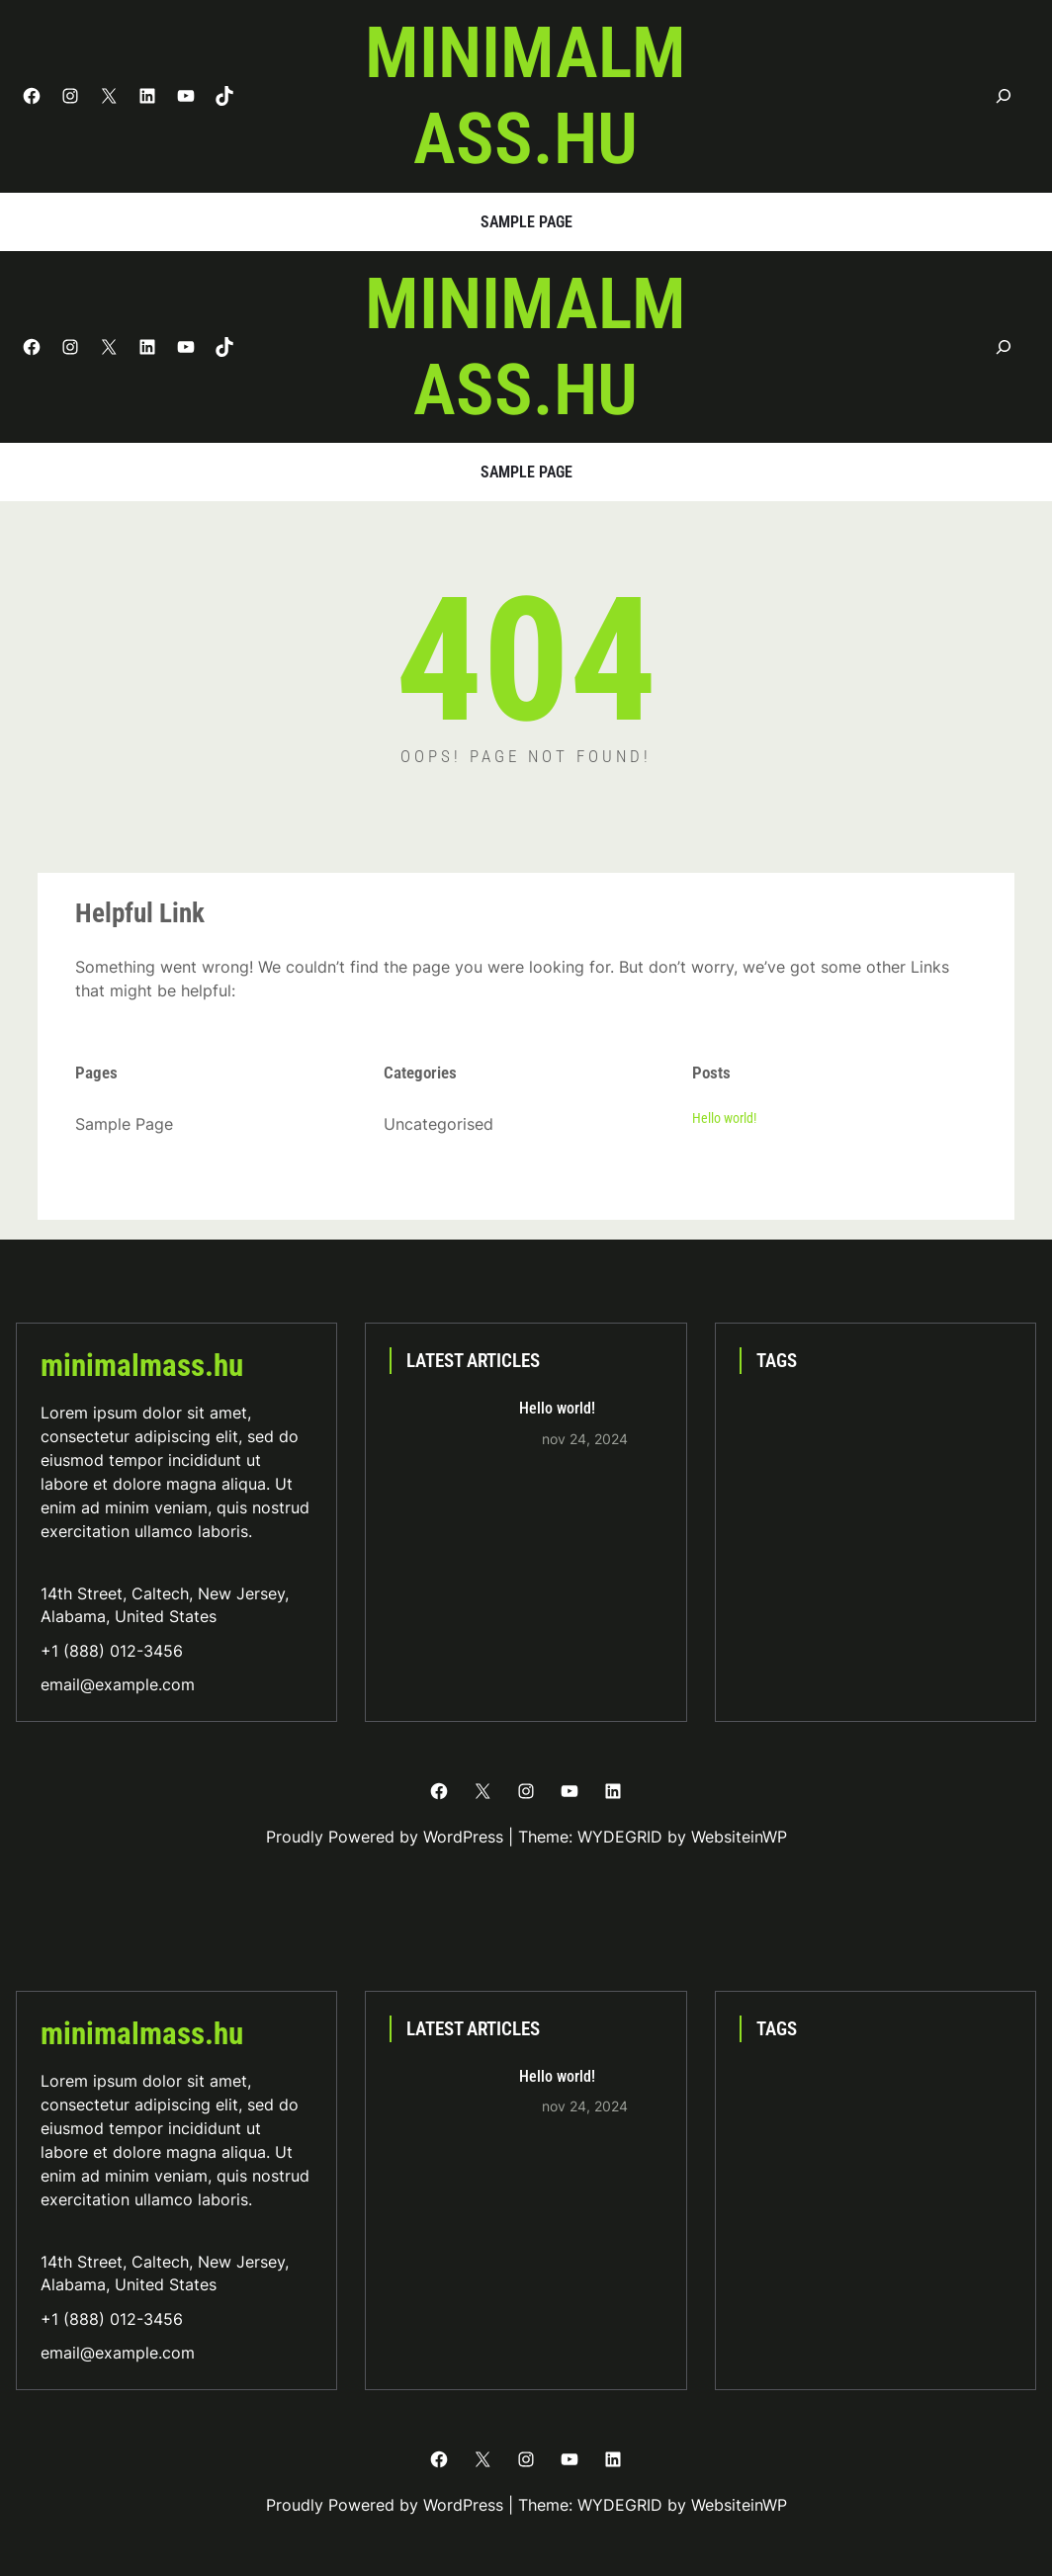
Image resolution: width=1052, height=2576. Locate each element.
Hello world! (724, 1118)
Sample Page (526, 222)
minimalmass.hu (526, 95)
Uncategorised (438, 1124)
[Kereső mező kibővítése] (1004, 96)
